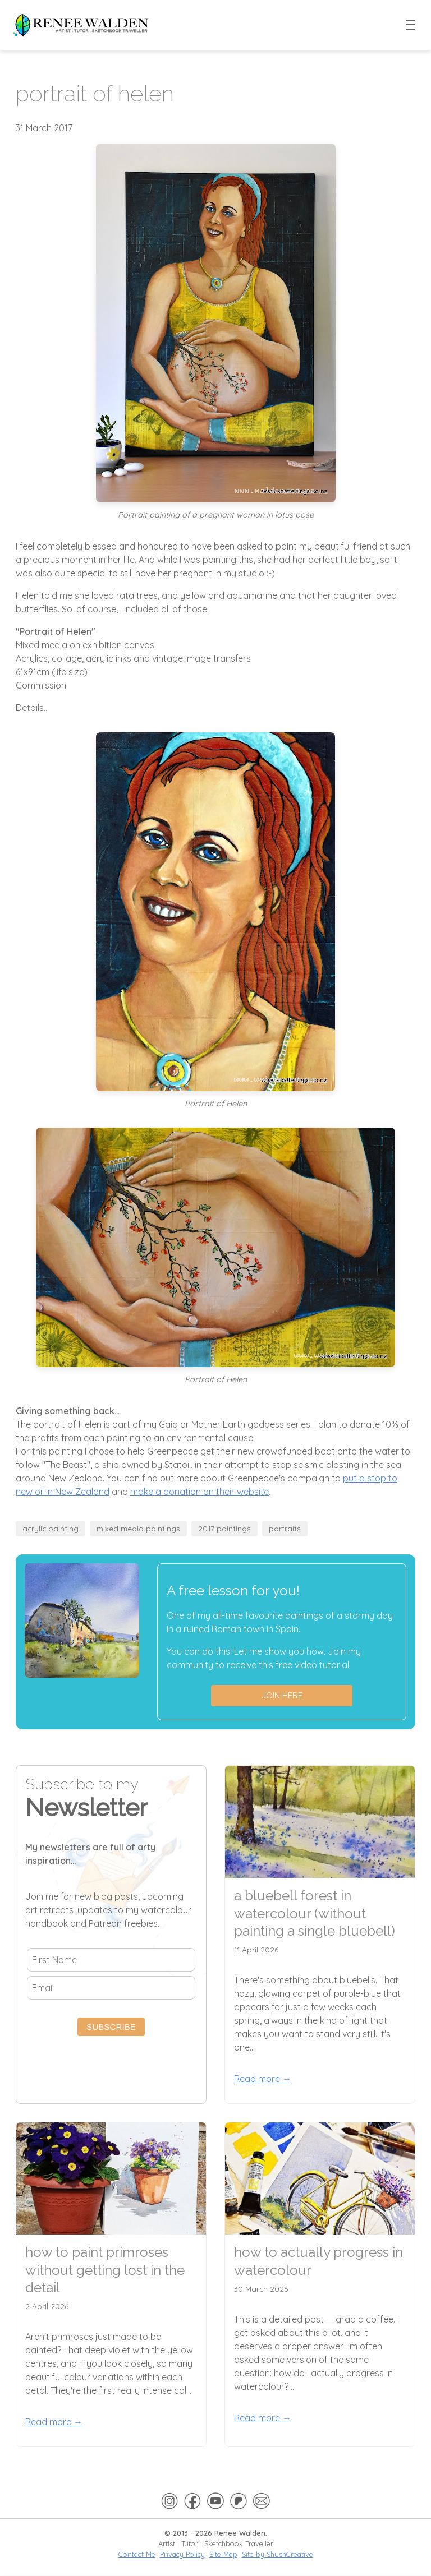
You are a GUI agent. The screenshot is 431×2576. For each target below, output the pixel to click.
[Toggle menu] (411, 25)
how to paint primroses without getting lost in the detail (105, 2269)
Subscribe (111, 2027)
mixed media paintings (138, 1528)
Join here (282, 1695)
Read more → (262, 2078)
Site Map (223, 2554)
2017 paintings (224, 1528)
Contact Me (136, 2554)
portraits (285, 1528)
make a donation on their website (199, 1491)
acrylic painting (50, 1528)
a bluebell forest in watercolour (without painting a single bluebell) (314, 1912)
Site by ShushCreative (277, 2554)
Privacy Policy (182, 2554)
